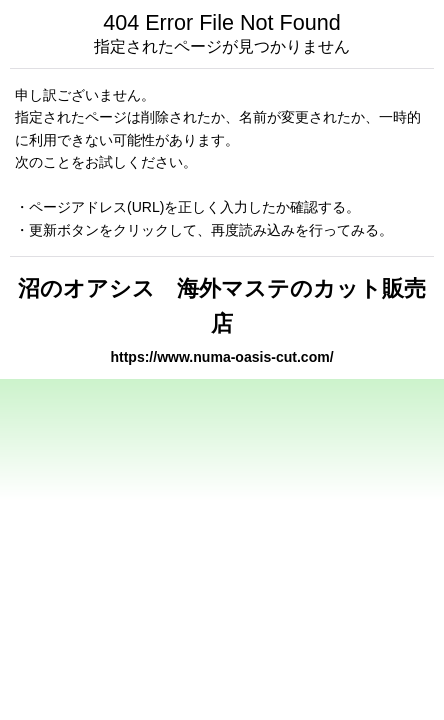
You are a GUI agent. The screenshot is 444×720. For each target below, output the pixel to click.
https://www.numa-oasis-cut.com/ (221, 357)
